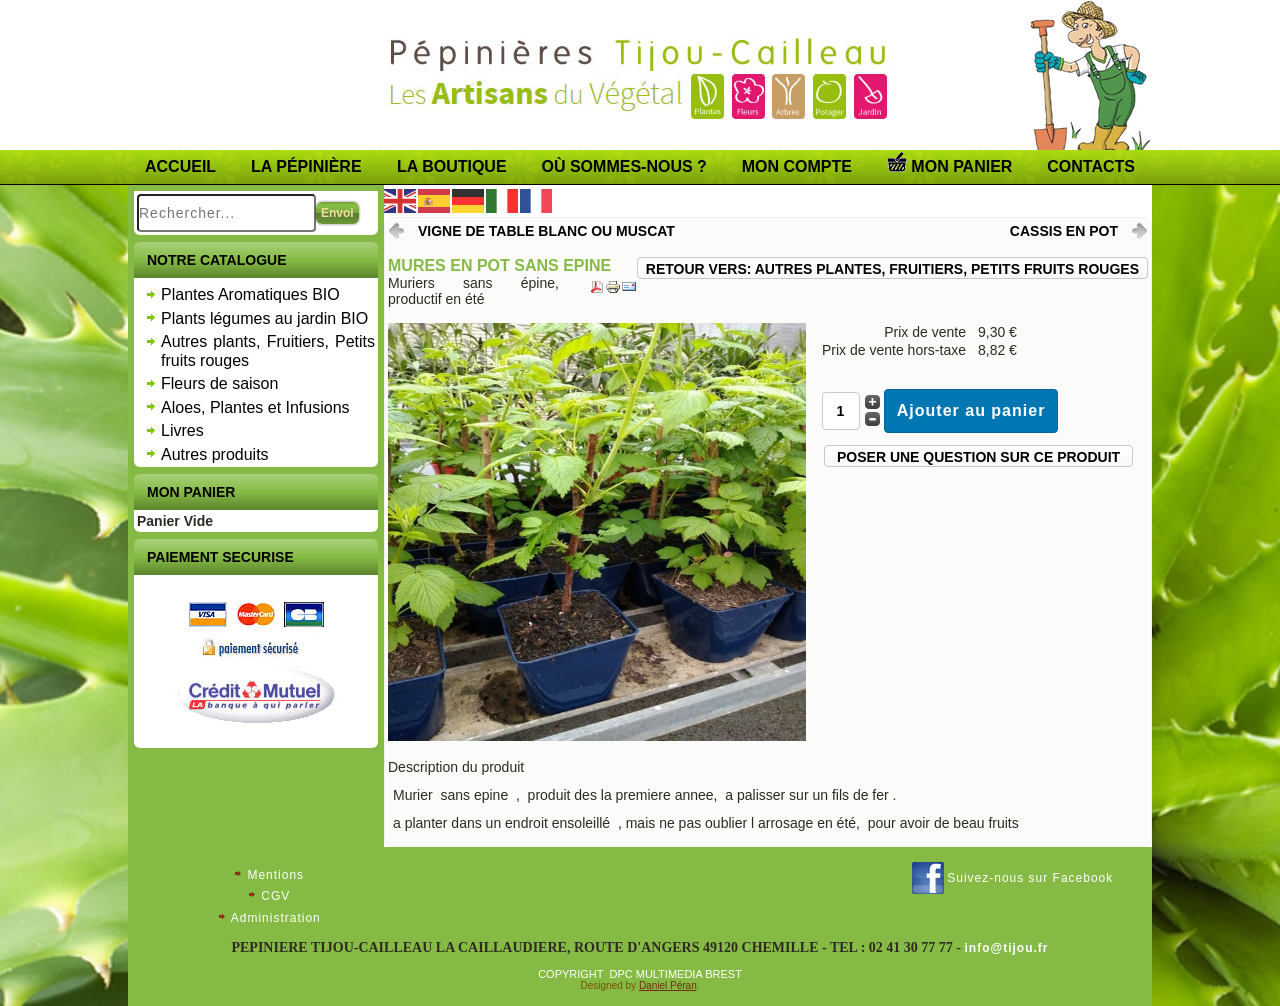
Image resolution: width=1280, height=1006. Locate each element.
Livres (182, 430)
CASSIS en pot (1064, 231)
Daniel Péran (668, 985)
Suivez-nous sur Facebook (1030, 878)
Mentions (275, 875)
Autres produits (215, 454)
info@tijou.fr (1007, 948)
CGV (275, 896)
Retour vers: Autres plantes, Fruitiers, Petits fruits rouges (892, 269)
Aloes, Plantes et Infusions (255, 407)
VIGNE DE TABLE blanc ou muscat (546, 231)
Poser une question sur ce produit (978, 457)
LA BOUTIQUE (452, 166)
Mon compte (797, 166)
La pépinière (306, 166)
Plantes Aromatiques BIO (250, 294)
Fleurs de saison (219, 383)
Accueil (180, 166)
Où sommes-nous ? (624, 166)
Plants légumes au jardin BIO (264, 318)
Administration (276, 918)
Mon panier (949, 163)
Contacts (1091, 166)
